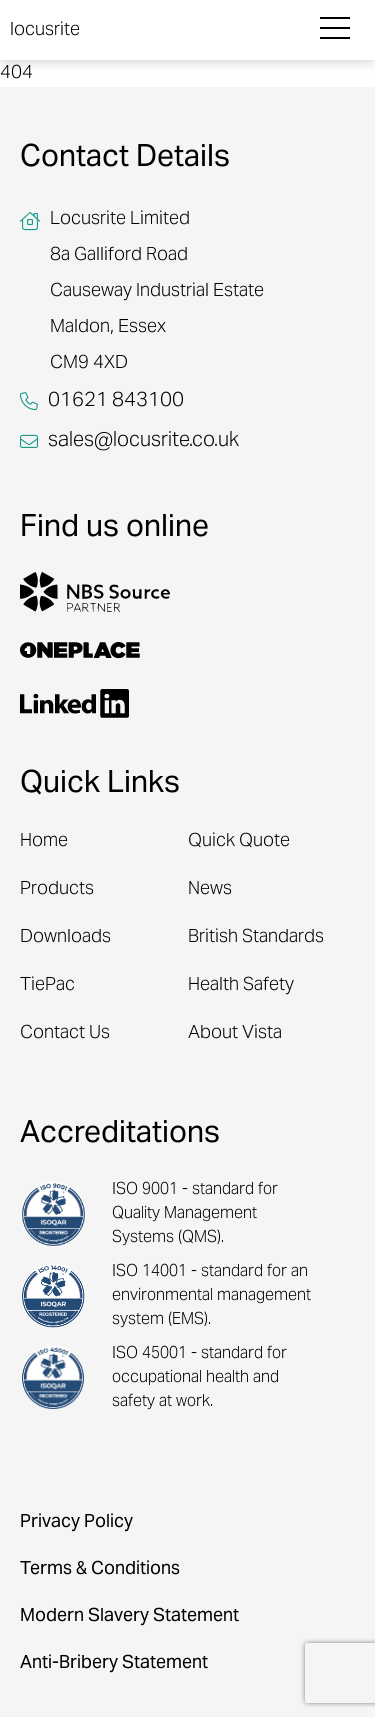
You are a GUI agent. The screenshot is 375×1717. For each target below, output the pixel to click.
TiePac (47, 985)
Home (44, 841)
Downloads (65, 937)
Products (57, 889)
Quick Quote (239, 841)
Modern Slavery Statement (129, 1616)
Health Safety (241, 985)
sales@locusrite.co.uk (143, 442)
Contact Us (65, 1033)
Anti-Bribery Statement (114, 1663)
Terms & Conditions (100, 1569)
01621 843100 (116, 402)
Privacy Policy (76, 1522)
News (210, 889)
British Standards (256, 937)
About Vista (235, 1033)
